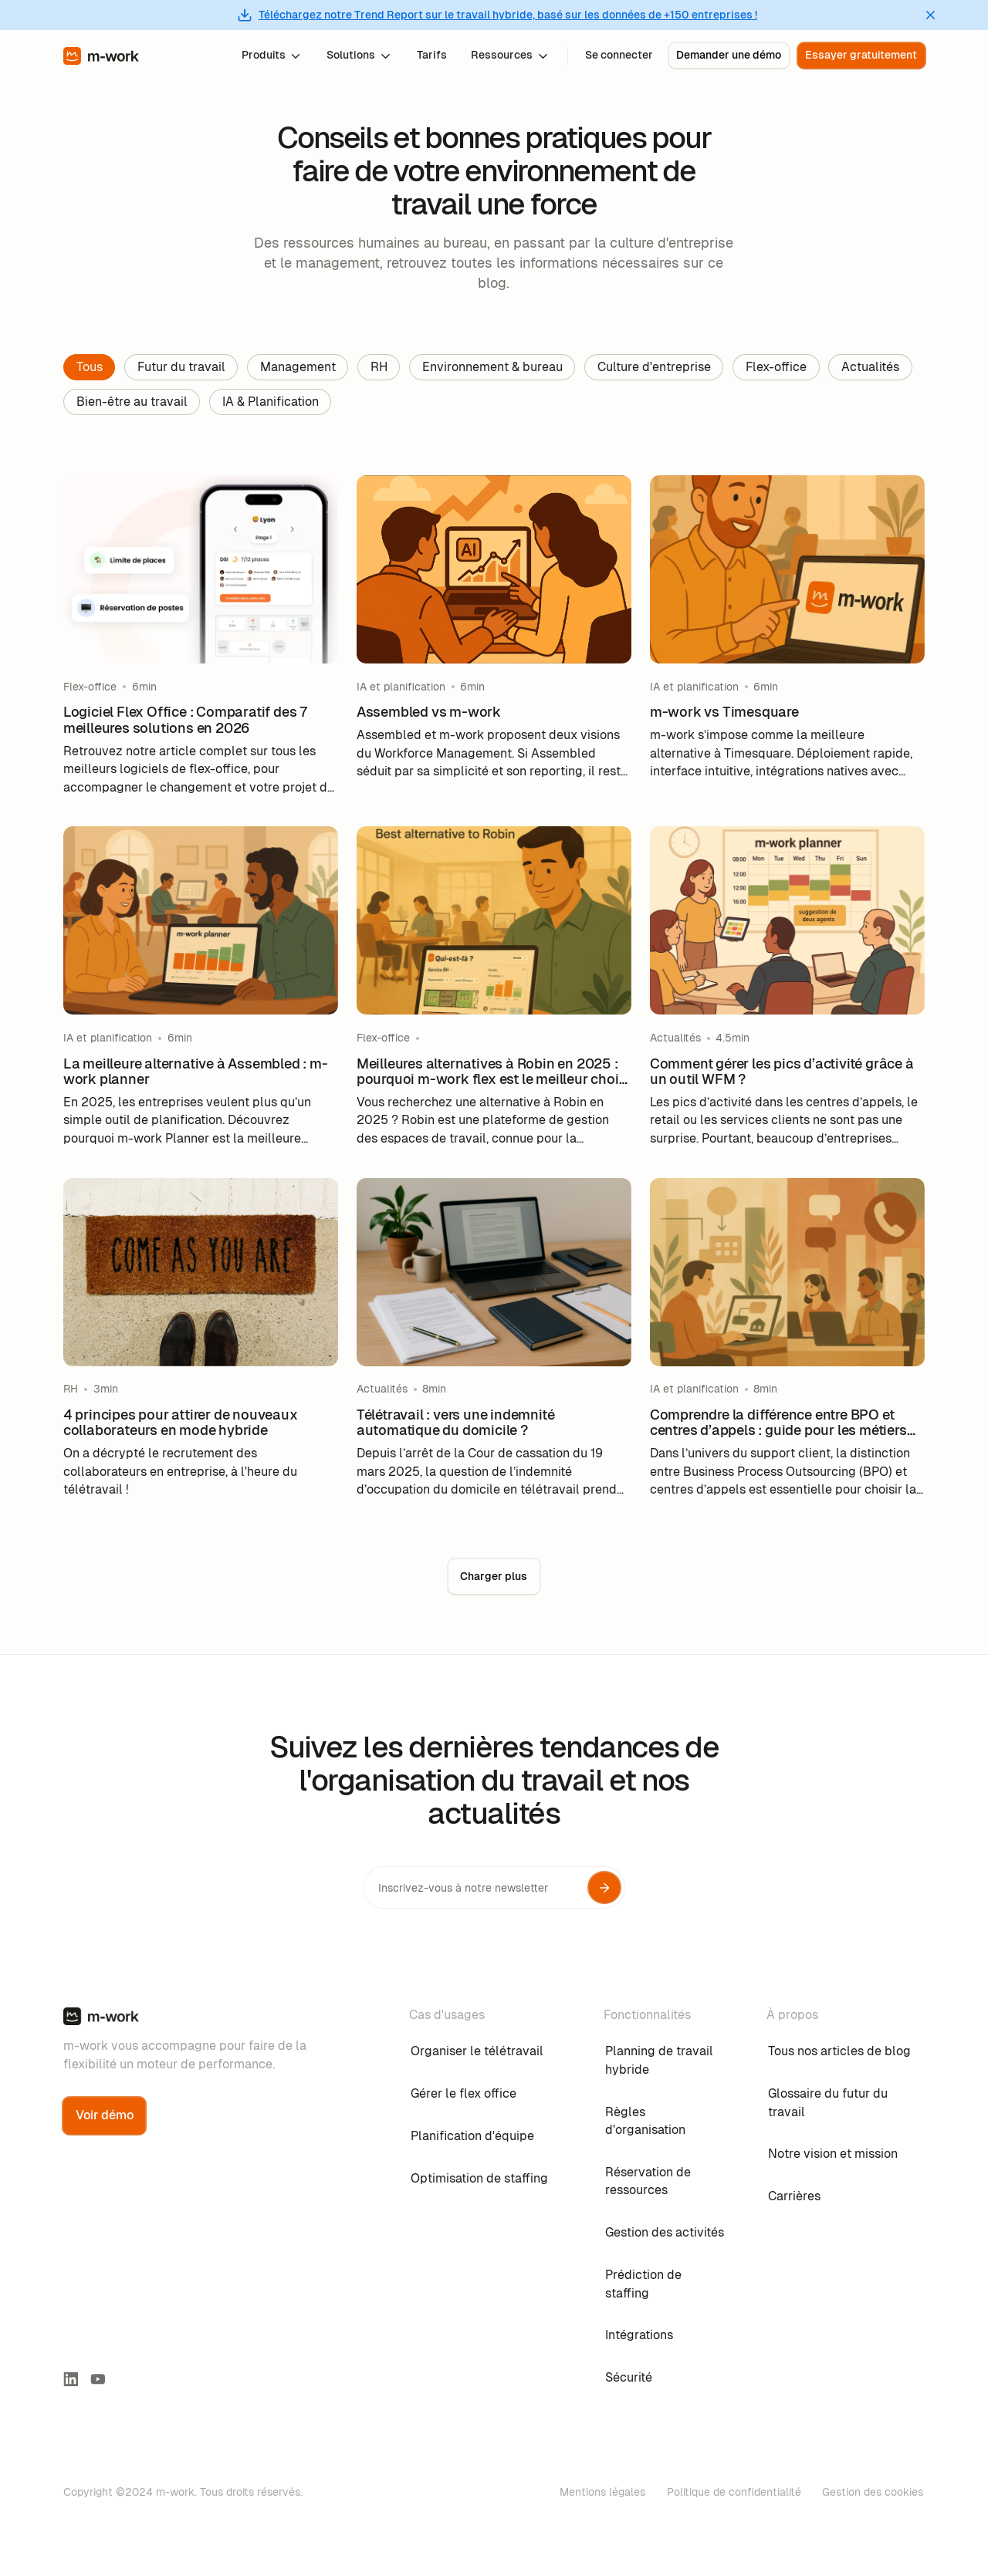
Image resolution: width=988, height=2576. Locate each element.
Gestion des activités (664, 2232)
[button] (272, 55)
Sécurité (628, 2377)
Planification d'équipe (472, 2136)
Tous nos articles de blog (839, 2051)
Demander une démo (728, 55)
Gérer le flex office (463, 2093)
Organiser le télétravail (477, 2051)
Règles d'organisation (645, 2121)
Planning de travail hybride (659, 2060)
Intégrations (639, 2335)
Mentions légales (602, 2492)
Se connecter (619, 55)
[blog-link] (200, 635)
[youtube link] (98, 2379)
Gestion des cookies (872, 2492)
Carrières (794, 2196)
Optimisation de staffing (479, 2178)
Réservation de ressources (648, 2181)
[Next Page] (494, 1576)
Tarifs (432, 55)
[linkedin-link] (71, 2379)
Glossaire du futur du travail (828, 2102)
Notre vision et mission (833, 2154)
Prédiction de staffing (643, 2284)
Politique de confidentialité (734, 2492)
